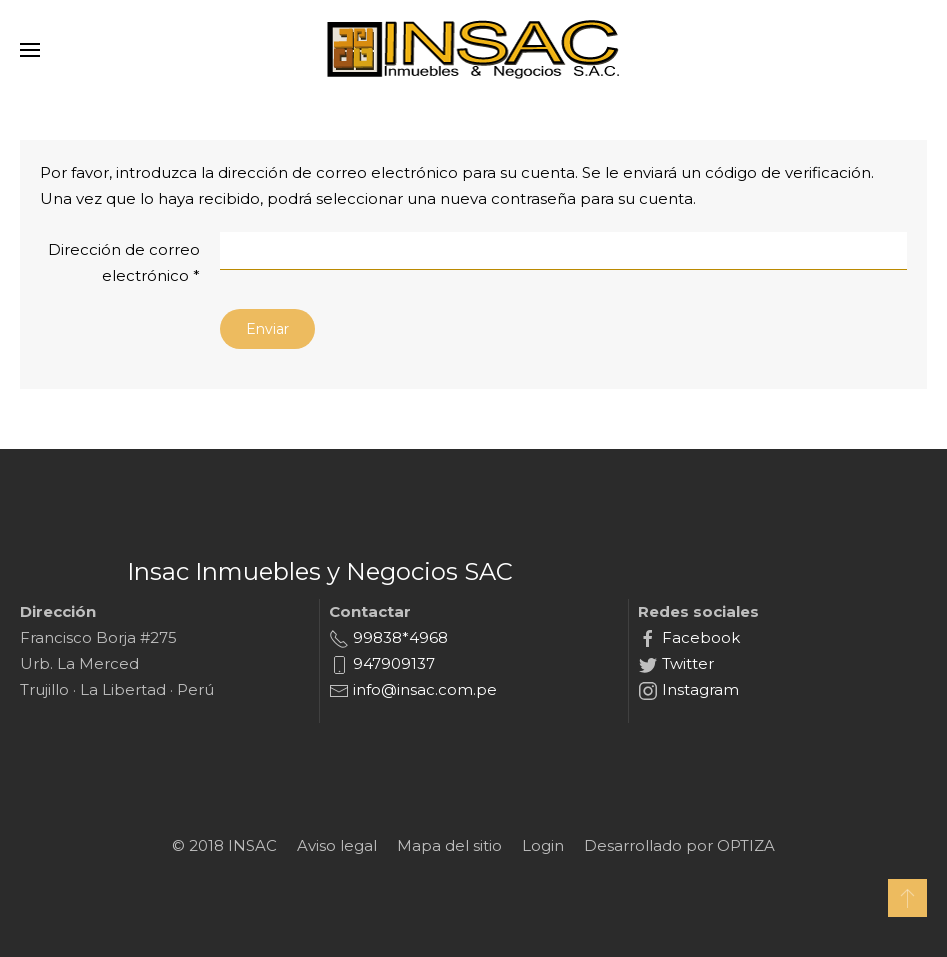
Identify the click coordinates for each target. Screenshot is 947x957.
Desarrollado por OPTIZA (679, 845)
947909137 (392, 663)
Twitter (686, 663)
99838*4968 (398, 637)
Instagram (698, 689)
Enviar (267, 329)
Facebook (699, 637)
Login (543, 845)
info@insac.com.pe (423, 689)
